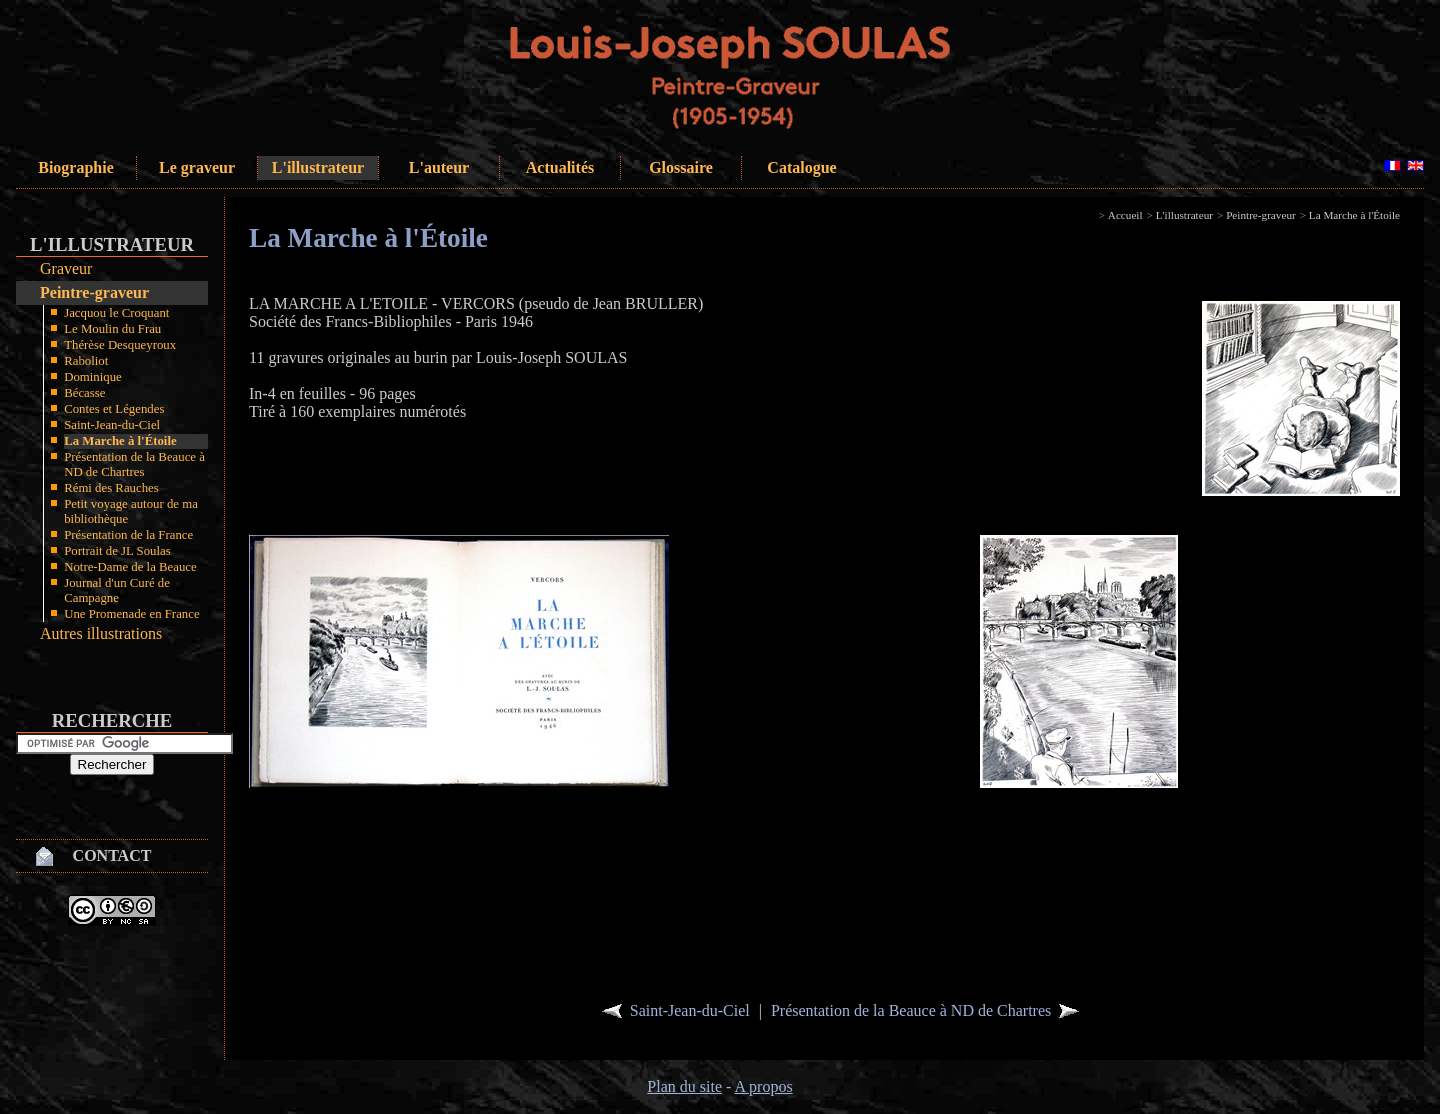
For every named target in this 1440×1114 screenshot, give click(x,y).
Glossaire (681, 167)
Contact (112, 855)
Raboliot (86, 361)
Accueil (1125, 215)
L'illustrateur (318, 167)
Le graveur (197, 167)
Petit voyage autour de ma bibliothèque (131, 511)
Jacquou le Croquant (116, 313)
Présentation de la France (128, 535)
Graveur (66, 268)
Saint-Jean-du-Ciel (112, 425)
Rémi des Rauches (111, 488)
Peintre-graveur (94, 292)
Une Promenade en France (131, 614)
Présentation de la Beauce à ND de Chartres (134, 464)
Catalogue (801, 167)
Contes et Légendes (114, 409)
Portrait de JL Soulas (117, 551)
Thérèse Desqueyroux (120, 345)
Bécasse (84, 393)
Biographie (76, 167)
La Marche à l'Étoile (120, 441)
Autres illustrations (101, 633)
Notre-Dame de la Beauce (130, 567)
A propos (763, 1086)
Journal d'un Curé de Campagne (117, 590)
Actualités (560, 167)
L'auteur (439, 167)
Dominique (93, 377)
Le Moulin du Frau (112, 329)
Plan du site (684, 1086)
